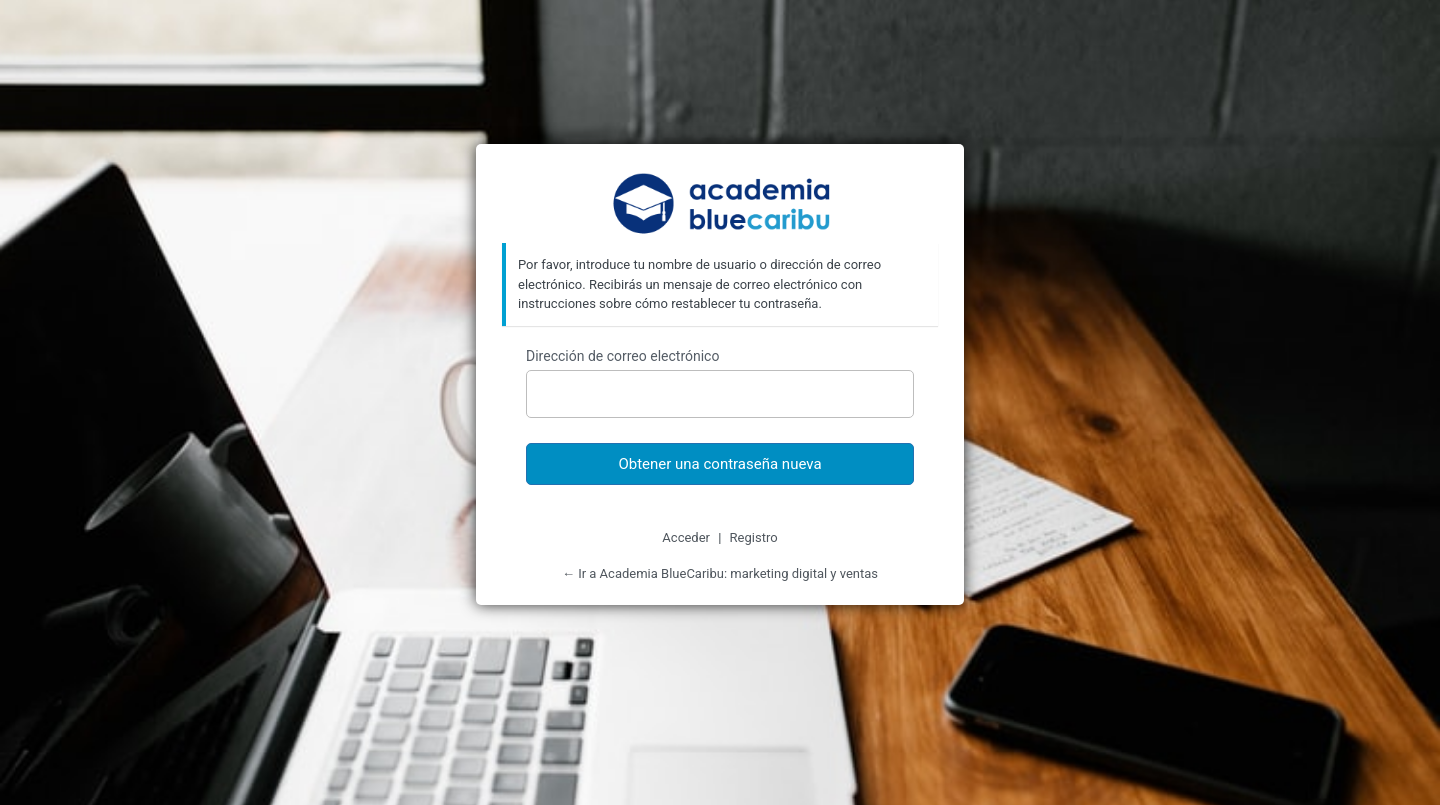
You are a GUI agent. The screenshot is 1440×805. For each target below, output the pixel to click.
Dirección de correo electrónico (622, 356)
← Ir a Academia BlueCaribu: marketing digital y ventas (720, 573)
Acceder (686, 537)
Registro (754, 537)
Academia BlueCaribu (720, 205)
